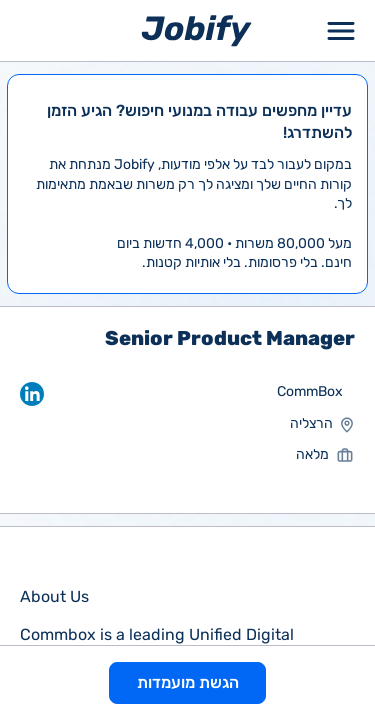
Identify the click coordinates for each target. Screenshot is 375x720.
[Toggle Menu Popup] (341, 30)
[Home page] (196, 29)
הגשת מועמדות (188, 682)
